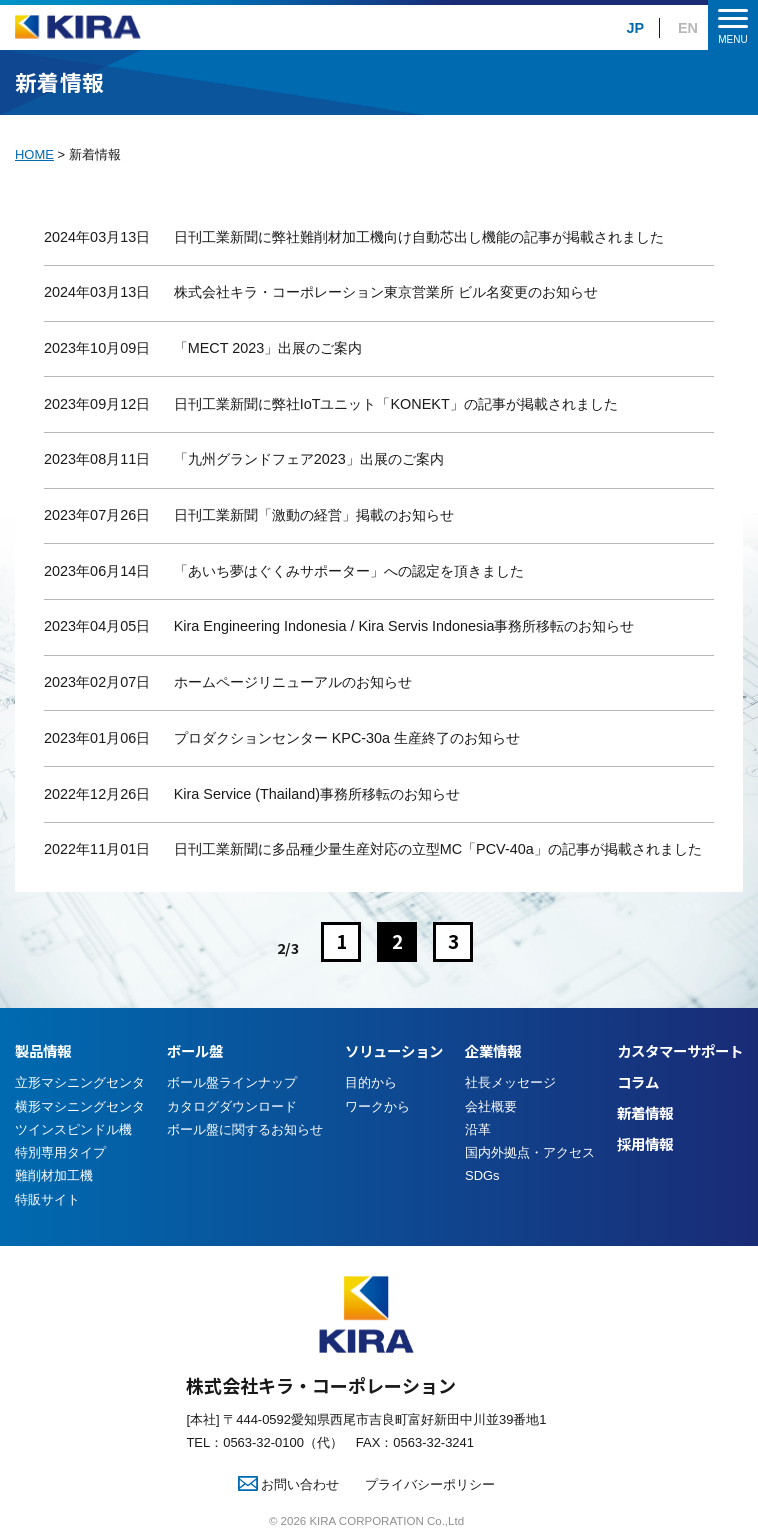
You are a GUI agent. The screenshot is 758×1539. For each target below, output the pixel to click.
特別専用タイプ (60, 1152)
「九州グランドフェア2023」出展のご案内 (309, 459)
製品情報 (43, 1050)
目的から (371, 1082)
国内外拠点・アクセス (530, 1152)
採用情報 (645, 1143)
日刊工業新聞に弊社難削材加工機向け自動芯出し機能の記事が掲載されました (419, 237)
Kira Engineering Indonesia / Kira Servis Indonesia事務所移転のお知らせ (404, 626)
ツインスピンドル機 (73, 1129)
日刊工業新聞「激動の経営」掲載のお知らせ (314, 515)
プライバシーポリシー (430, 1484)
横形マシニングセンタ (80, 1106)
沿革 (478, 1129)
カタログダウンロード (232, 1106)
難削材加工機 (54, 1175)
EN (688, 28)
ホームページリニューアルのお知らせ (293, 682)
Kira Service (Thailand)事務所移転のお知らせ (317, 794)
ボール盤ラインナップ (232, 1082)
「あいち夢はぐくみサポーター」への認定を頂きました (349, 571)
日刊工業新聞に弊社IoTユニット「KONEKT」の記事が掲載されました (396, 404)
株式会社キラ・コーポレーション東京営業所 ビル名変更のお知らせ (386, 292)
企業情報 (493, 1050)
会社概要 (491, 1106)
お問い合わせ (289, 1484)
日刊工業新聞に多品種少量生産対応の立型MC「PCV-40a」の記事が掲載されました (438, 849)
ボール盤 (195, 1050)
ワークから (377, 1106)
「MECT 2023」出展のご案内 (268, 348)
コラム (638, 1081)
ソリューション (394, 1050)
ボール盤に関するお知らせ (245, 1129)
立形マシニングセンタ (80, 1082)
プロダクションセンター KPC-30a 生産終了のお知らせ (347, 738)
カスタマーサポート (680, 1050)
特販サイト (47, 1199)
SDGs (482, 1175)
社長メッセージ (510, 1082)
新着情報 (645, 1112)
